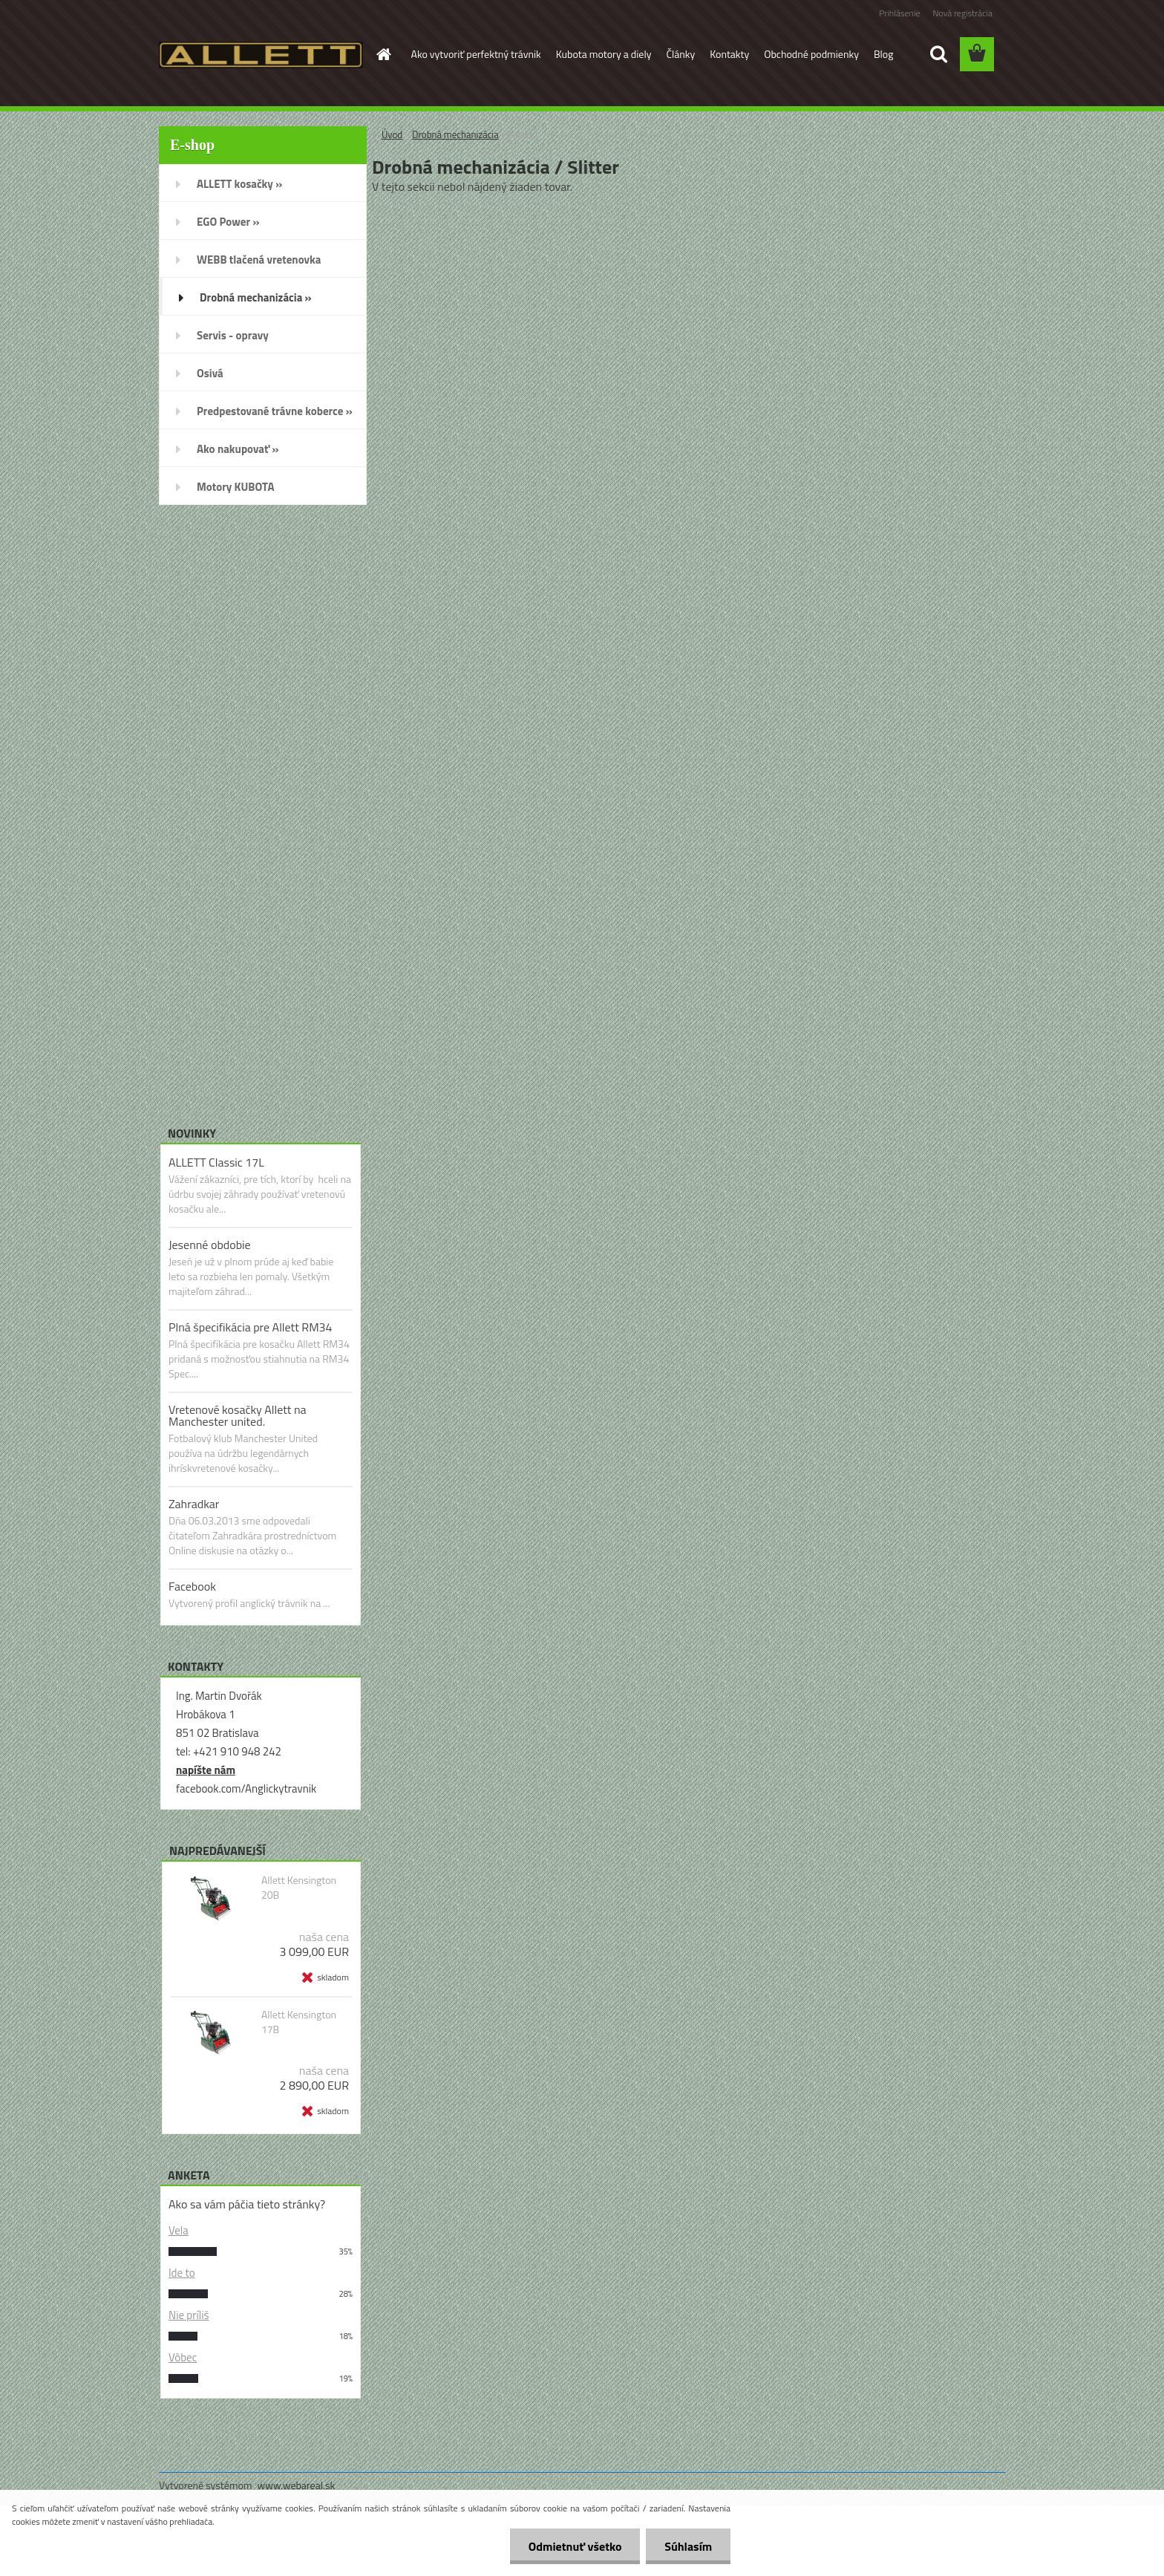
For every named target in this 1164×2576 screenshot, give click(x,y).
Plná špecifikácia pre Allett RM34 (251, 1327)
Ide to (182, 2272)
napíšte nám (205, 1769)
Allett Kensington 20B (298, 1887)
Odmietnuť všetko (574, 2546)
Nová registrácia (962, 13)
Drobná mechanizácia (455, 134)
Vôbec (183, 2357)
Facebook (192, 1586)
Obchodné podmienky (811, 54)
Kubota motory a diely (604, 54)
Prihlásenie (899, 13)
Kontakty (729, 54)
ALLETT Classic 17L (216, 1162)
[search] (938, 54)
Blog (883, 54)
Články (680, 54)
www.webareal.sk (297, 2485)
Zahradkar (194, 1504)
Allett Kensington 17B (298, 2022)
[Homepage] (383, 54)
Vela (179, 2230)
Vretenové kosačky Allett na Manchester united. (238, 1415)
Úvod (392, 134)
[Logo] (261, 55)
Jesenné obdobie (210, 1244)
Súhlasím (688, 2546)
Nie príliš (189, 2315)
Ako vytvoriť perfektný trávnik (476, 54)
